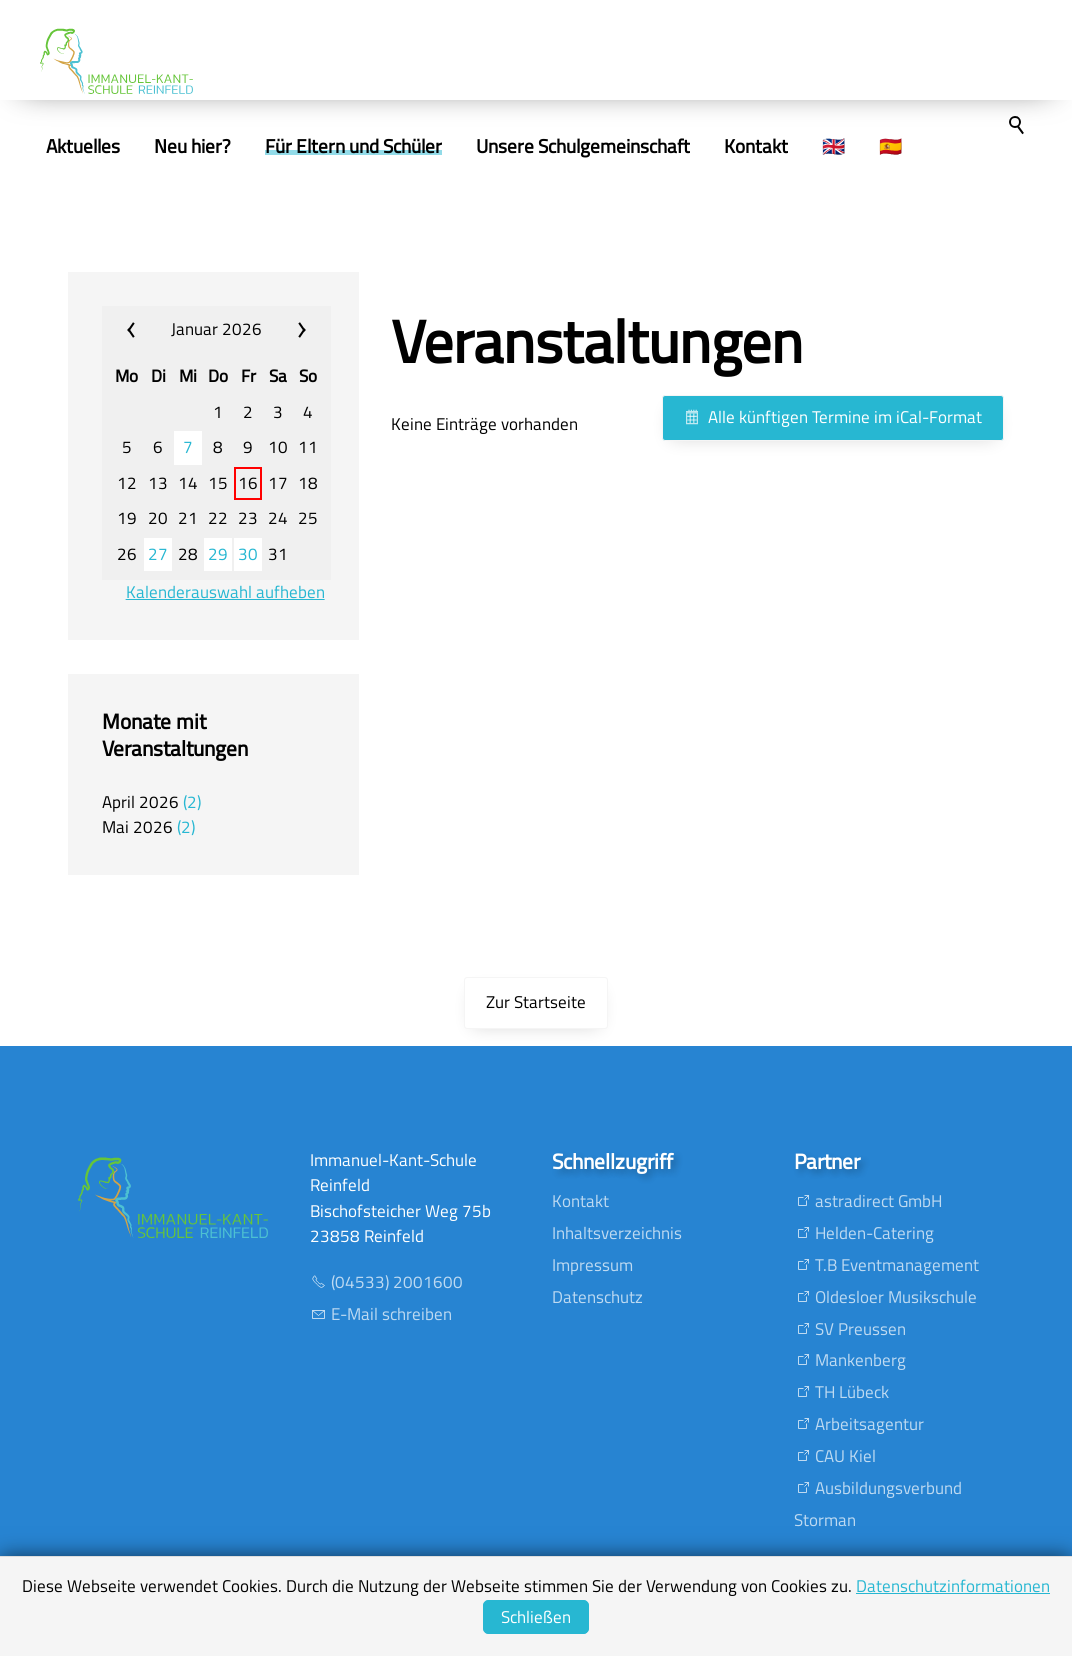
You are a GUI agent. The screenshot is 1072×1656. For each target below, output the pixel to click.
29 (218, 554)
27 (158, 554)
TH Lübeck (852, 1392)
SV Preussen (860, 1329)
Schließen (536, 1617)
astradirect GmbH (878, 1201)
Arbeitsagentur (869, 1424)
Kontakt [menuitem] (795, 146)
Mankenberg (860, 1360)
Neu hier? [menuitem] (231, 146)
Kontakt (580, 1201)
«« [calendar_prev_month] (143, 330)
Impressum (592, 1265)
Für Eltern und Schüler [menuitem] (392, 146)
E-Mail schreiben (391, 1314)
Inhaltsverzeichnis (617, 1233)
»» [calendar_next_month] (290, 330)
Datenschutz (597, 1297)
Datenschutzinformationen (953, 1586)
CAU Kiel (845, 1456)
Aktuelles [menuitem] (122, 146)
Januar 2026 (216, 329)
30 (248, 554)
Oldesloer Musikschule (896, 1297)
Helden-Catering (874, 1233)
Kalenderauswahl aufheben (225, 592)
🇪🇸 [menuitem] (929, 146)
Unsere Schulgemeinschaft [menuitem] (622, 146)
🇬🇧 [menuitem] (872, 146)
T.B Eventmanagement (897, 1265)
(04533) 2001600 (397, 1282)
